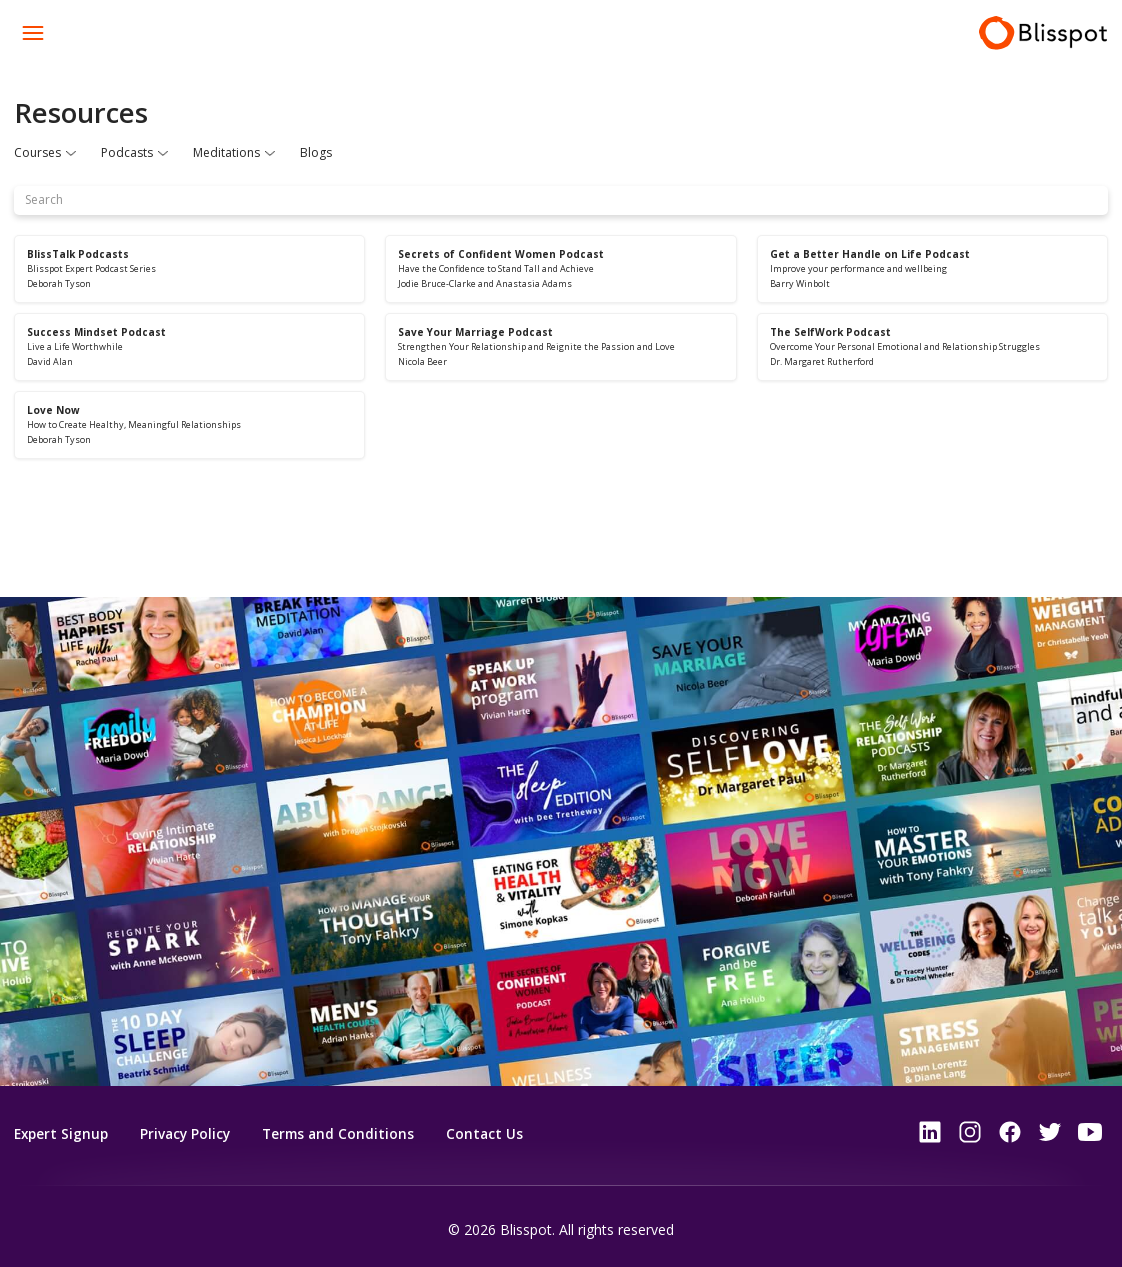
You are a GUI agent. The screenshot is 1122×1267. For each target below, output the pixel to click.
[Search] (561, 200)
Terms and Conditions (347, 1134)
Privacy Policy (190, 1134)
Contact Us (496, 1134)
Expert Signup (63, 1134)
